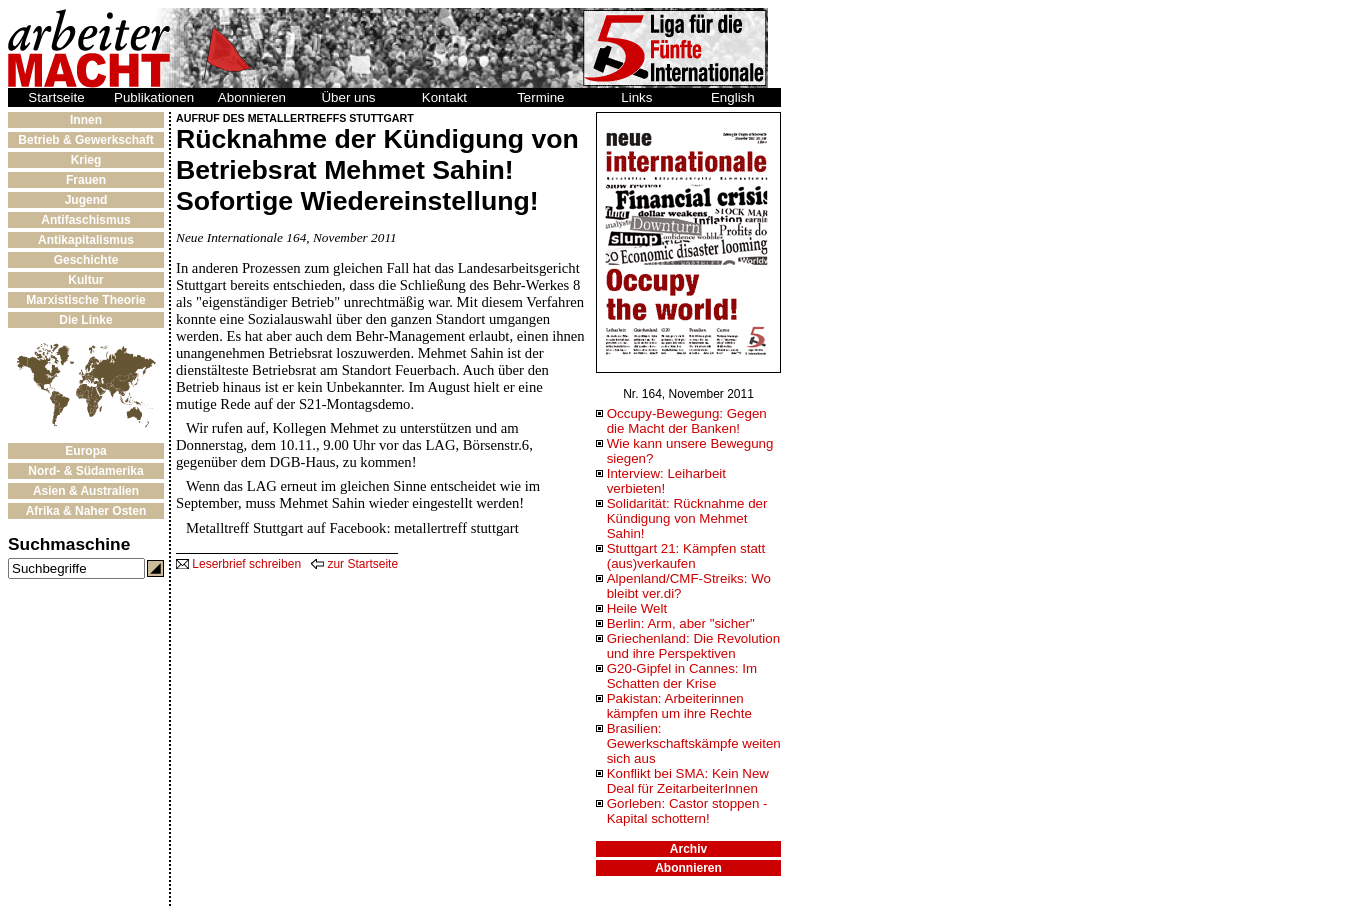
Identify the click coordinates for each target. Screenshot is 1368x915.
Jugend (86, 200)
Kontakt (444, 97)
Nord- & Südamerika (85, 471)
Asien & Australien (86, 491)
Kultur (85, 280)
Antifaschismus (85, 220)
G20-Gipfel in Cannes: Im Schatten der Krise (682, 676)
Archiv (688, 849)
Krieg (86, 160)
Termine (540, 97)
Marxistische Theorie (85, 300)
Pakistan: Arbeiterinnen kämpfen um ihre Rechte (679, 706)
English (733, 97)
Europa (85, 451)
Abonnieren (252, 97)
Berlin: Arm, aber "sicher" (681, 623)
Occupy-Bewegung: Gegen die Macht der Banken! (687, 421)
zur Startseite (354, 564)
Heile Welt (637, 608)
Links (636, 97)
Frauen (86, 180)
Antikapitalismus (86, 240)
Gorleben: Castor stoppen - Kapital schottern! (687, 811)
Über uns (348, 97)
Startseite (56, 97)
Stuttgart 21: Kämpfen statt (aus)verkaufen (686, 556)
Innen (86, 120)
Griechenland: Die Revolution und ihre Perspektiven (693, 646)
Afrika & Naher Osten (86, 511)
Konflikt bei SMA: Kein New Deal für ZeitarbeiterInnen (688, 781)
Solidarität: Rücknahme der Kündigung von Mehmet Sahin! (687, 518)
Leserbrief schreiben (238, 564)
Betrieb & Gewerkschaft (85, 140)
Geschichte (86, 260)
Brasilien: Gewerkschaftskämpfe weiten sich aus (694, 743)
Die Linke (85, 320)
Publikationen (154, 97)
